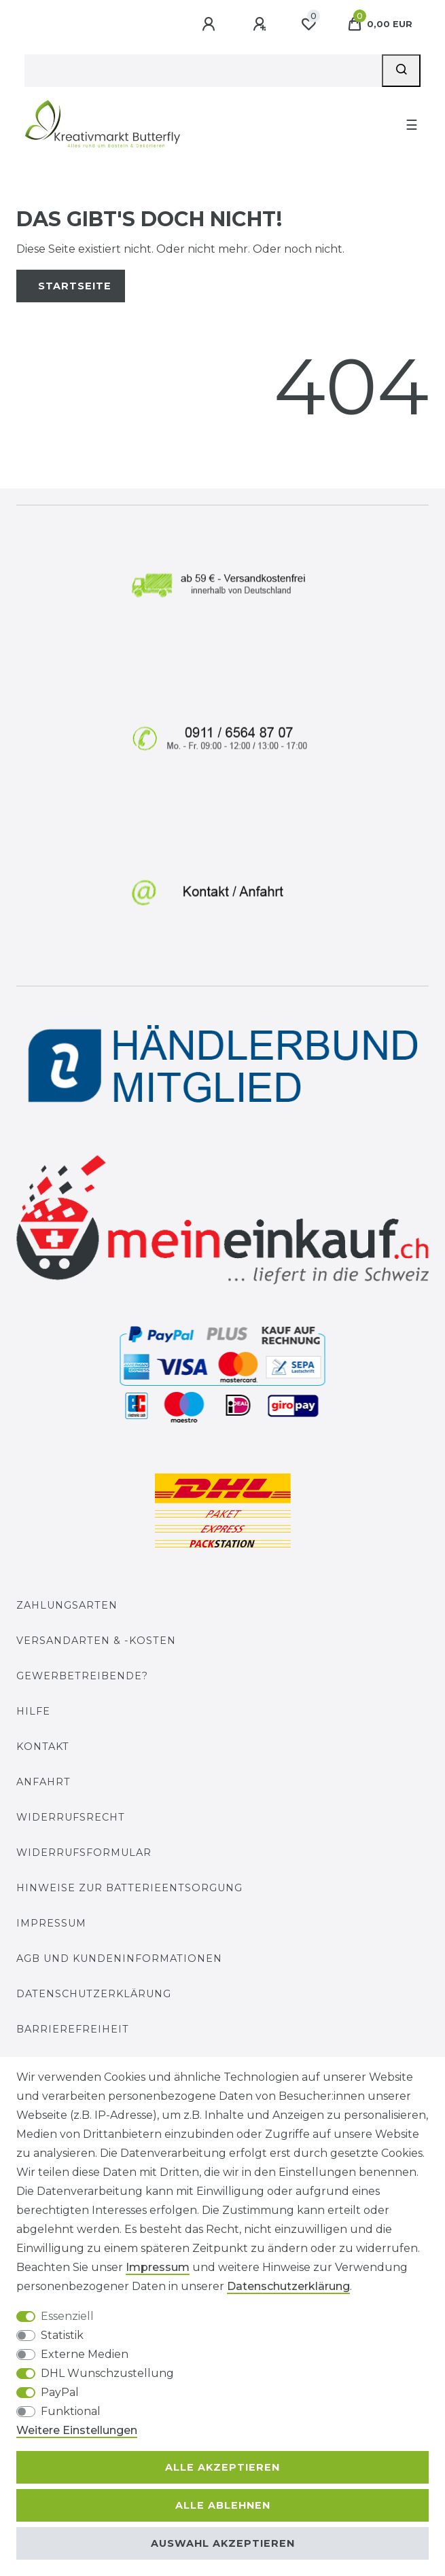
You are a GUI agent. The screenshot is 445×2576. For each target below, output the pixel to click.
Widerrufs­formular (84, 1852)
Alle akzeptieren (222, 2467)
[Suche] (401, 70)
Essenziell (67, 2316)
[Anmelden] (209, 24)
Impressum (51, 1923)
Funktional (71, 2411)
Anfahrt (43, 1782)
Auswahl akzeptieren (223, 2543)
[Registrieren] (260, 24)
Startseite (74, 286)
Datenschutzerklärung (93, 1994)
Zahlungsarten (67, 1605)
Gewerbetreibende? (82, 1676)
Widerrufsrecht (70, 1817)
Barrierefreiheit (72, 2029)
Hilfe (33, 1711)
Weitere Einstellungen (76, 2430)
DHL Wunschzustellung (107, 2373)
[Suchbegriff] (203, 70)
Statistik (62, 2335)
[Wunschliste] (308, 24)
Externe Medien (84, 2354)
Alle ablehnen (222, 2505)
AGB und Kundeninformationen (119, 1958)
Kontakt (42, 1746)
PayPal (60, 2392)
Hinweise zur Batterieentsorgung (129, 1888)
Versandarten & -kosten (96, 1640)
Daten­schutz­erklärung (288, 2286)
